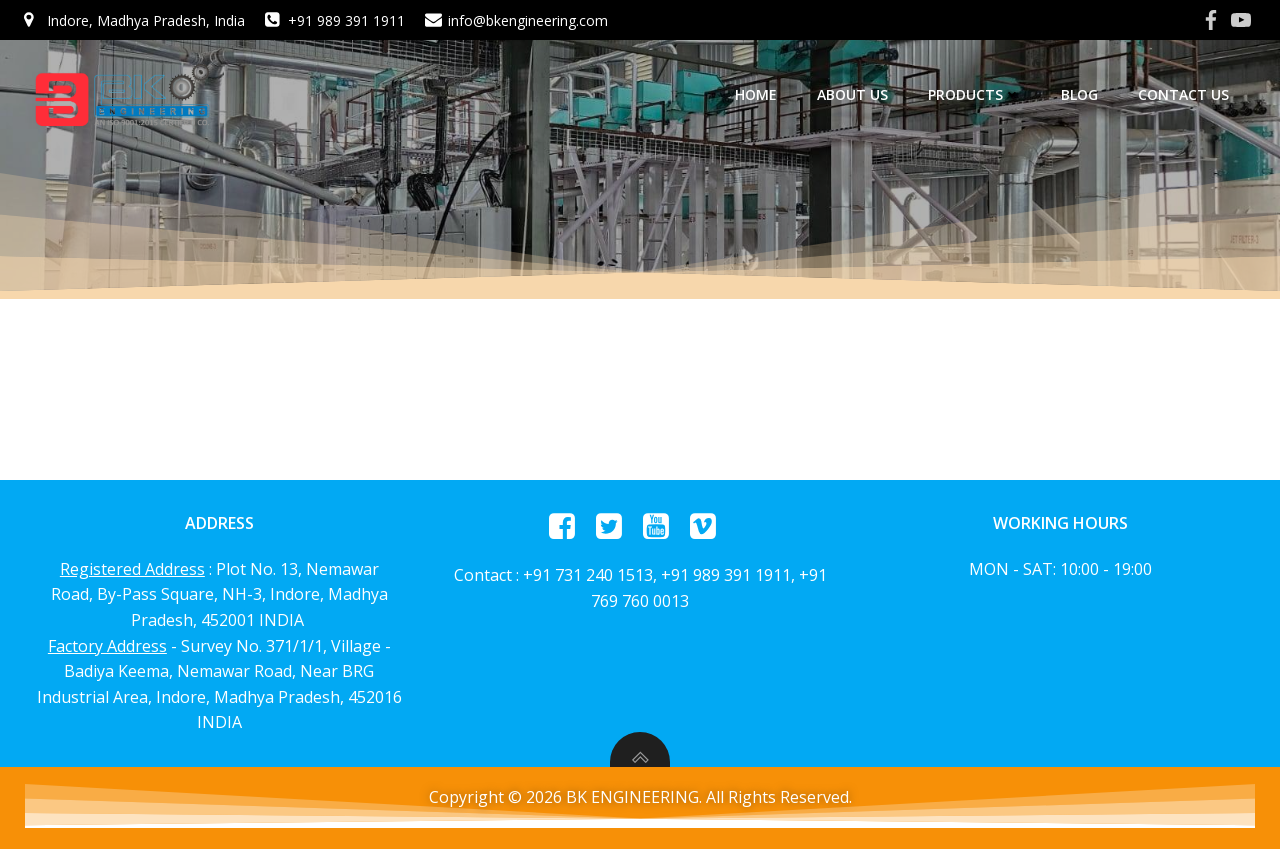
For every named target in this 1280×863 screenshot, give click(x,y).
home (763, 94)
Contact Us (1190, 94)
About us (859, 94)
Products (981, 94)
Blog (1086, 94)
